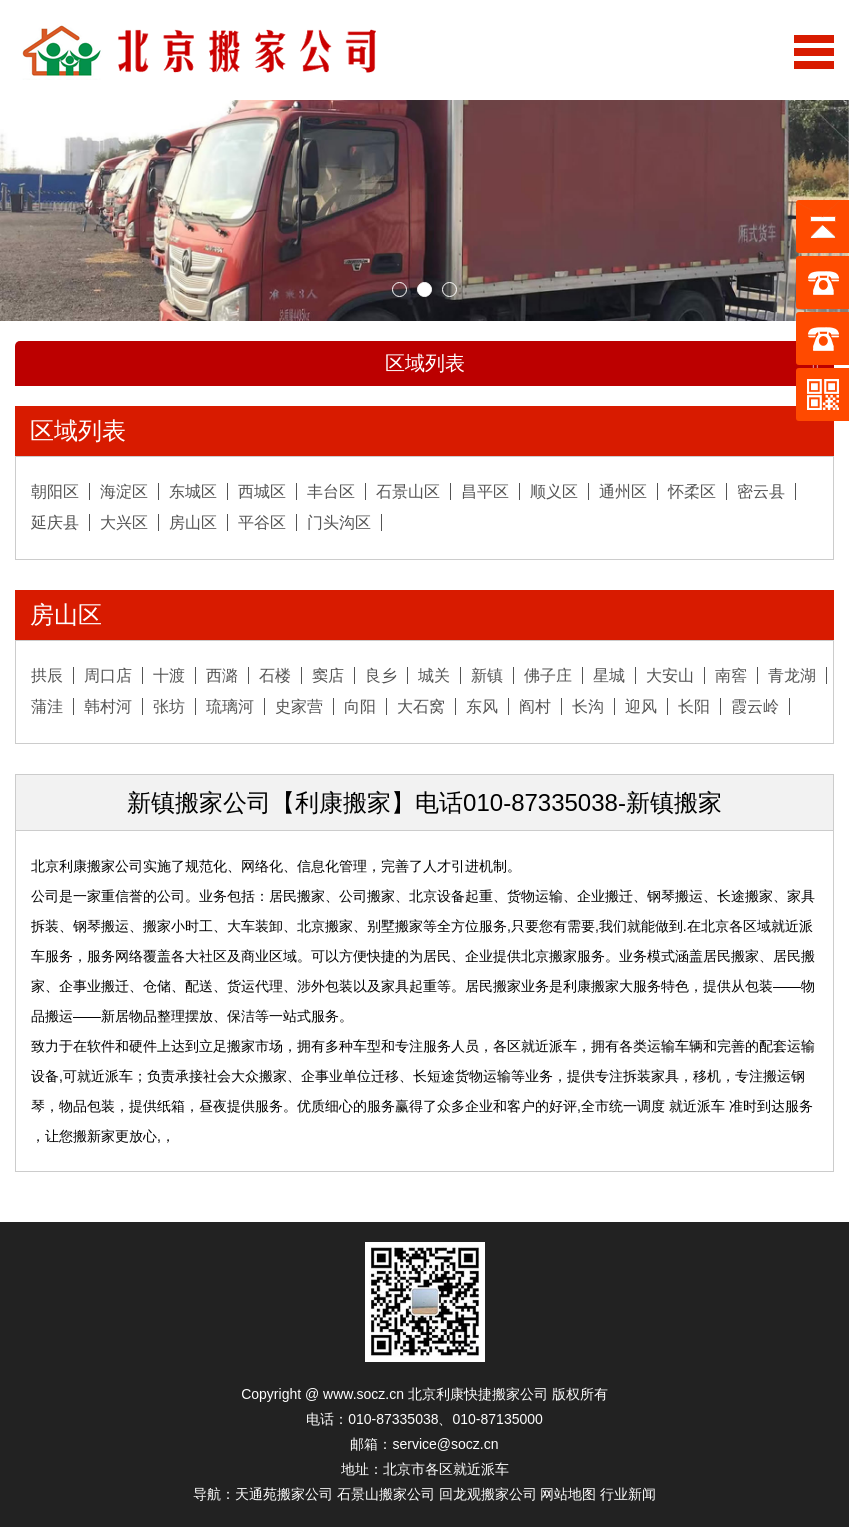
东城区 (193, 491)
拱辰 (47, 675)
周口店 (108, 675)
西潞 (222, 675)
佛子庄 (548, 675)
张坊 (169, 706)
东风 (482, 706)
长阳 (694, 706)
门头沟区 (339, 522)
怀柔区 (692, 491)
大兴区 (124, 522)
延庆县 (55, 522)
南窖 (731, 675)
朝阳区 (55, 491)
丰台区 (331, 491)
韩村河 (108, 706)
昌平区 (485, 491)
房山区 (193, 522)
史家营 (299, 706)
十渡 (169, 675)
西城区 (262, 491)
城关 (434, 675)
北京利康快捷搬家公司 (478, 1394)
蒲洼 (47, 706)
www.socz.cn (363, 1394)
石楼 (275, 675)
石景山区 (408, 491)
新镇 (487, 675)
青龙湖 (792, 675)
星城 (609, 675)
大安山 (670, 675)
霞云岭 (755, 706)
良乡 (381, 675)
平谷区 (262, 522)
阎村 (535, 706)
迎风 (641, 706)
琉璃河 (230, 706)
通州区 (623, 491)
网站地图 (568, 1494)
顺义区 (554, 491)
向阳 (360, 706)
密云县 (761, 491)
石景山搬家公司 (386, 1494)
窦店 (328, 675)
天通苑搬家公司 (284, 1494)
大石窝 (421, 706)
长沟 (588, 706)
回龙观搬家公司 (488, 1494)
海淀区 (124, 491)
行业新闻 (628, 1494)
